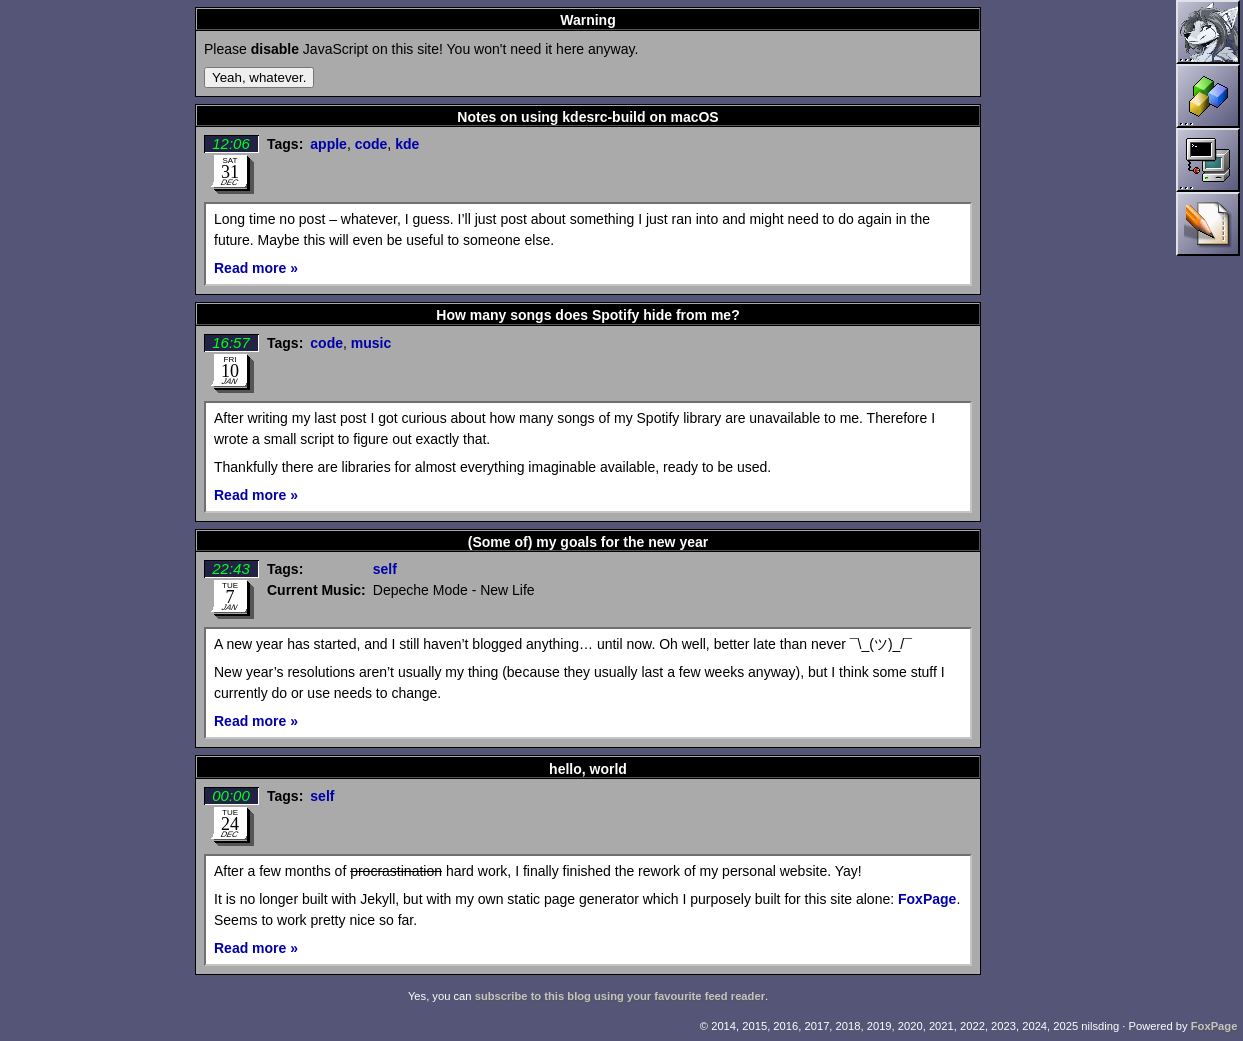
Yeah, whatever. (259, 77)
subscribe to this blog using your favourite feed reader (620, 996)
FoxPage (927, 899)
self (385, 569)
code (371, 144)
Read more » (256, 268)
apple (328, 144)
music (371, 343)
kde (407, 144)
